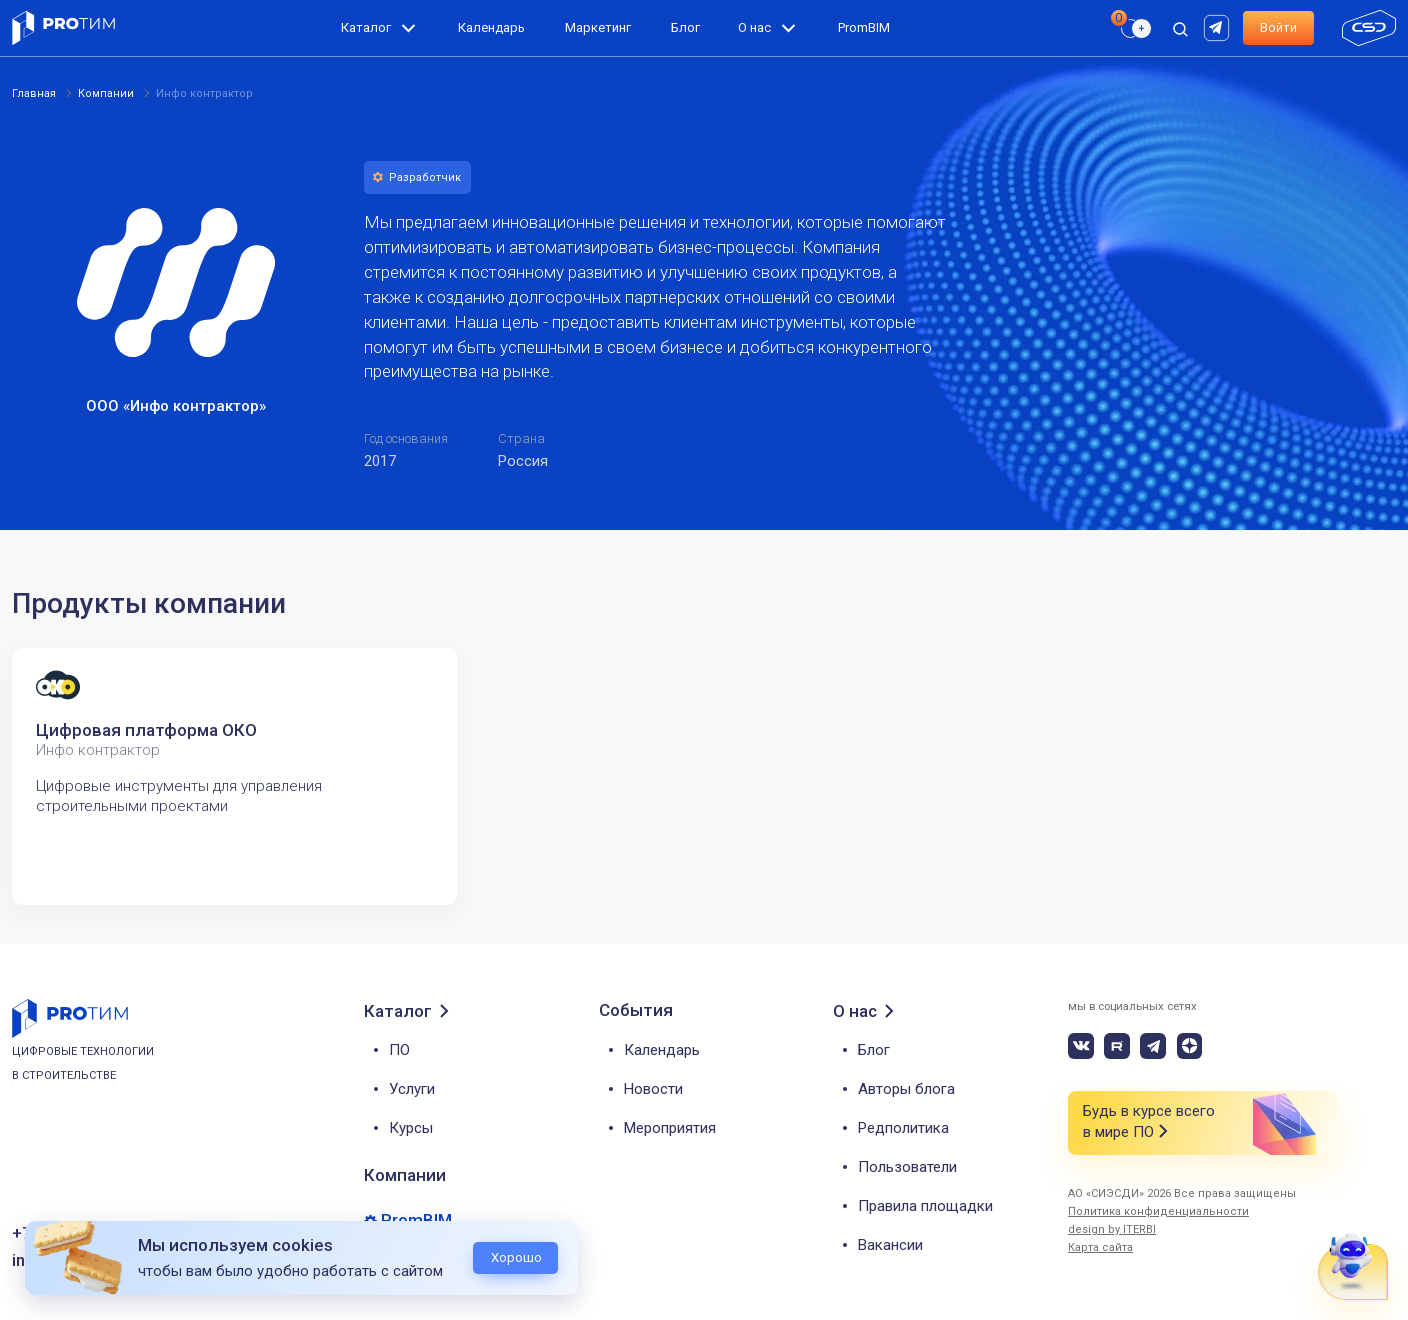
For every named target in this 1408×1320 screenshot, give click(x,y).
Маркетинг (598, 27)
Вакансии (890, 1245)
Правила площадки (925, 1206)
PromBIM (864, 27)
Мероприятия (670, 1128)
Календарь (491, 27)
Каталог (366, 27)
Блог (685, 27)
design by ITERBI (1112, 1229)
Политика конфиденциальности (1158, 1211)
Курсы (411, 1128)
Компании (405, 1175)
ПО (399, 1050)
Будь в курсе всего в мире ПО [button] (1149, 1122)
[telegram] (1153, 1046)
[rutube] (1219, 26)
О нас (754, 27)
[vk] (1081, 1046)
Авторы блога (906, 1089)
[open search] (1180, 28)
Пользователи (907, 1167)
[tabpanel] (234, 776)
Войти (1278, 27)
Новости (653, 1089)
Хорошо (516, 1257)
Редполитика (903, 1128)
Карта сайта (1100, 1247)
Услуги (412, 1089)
